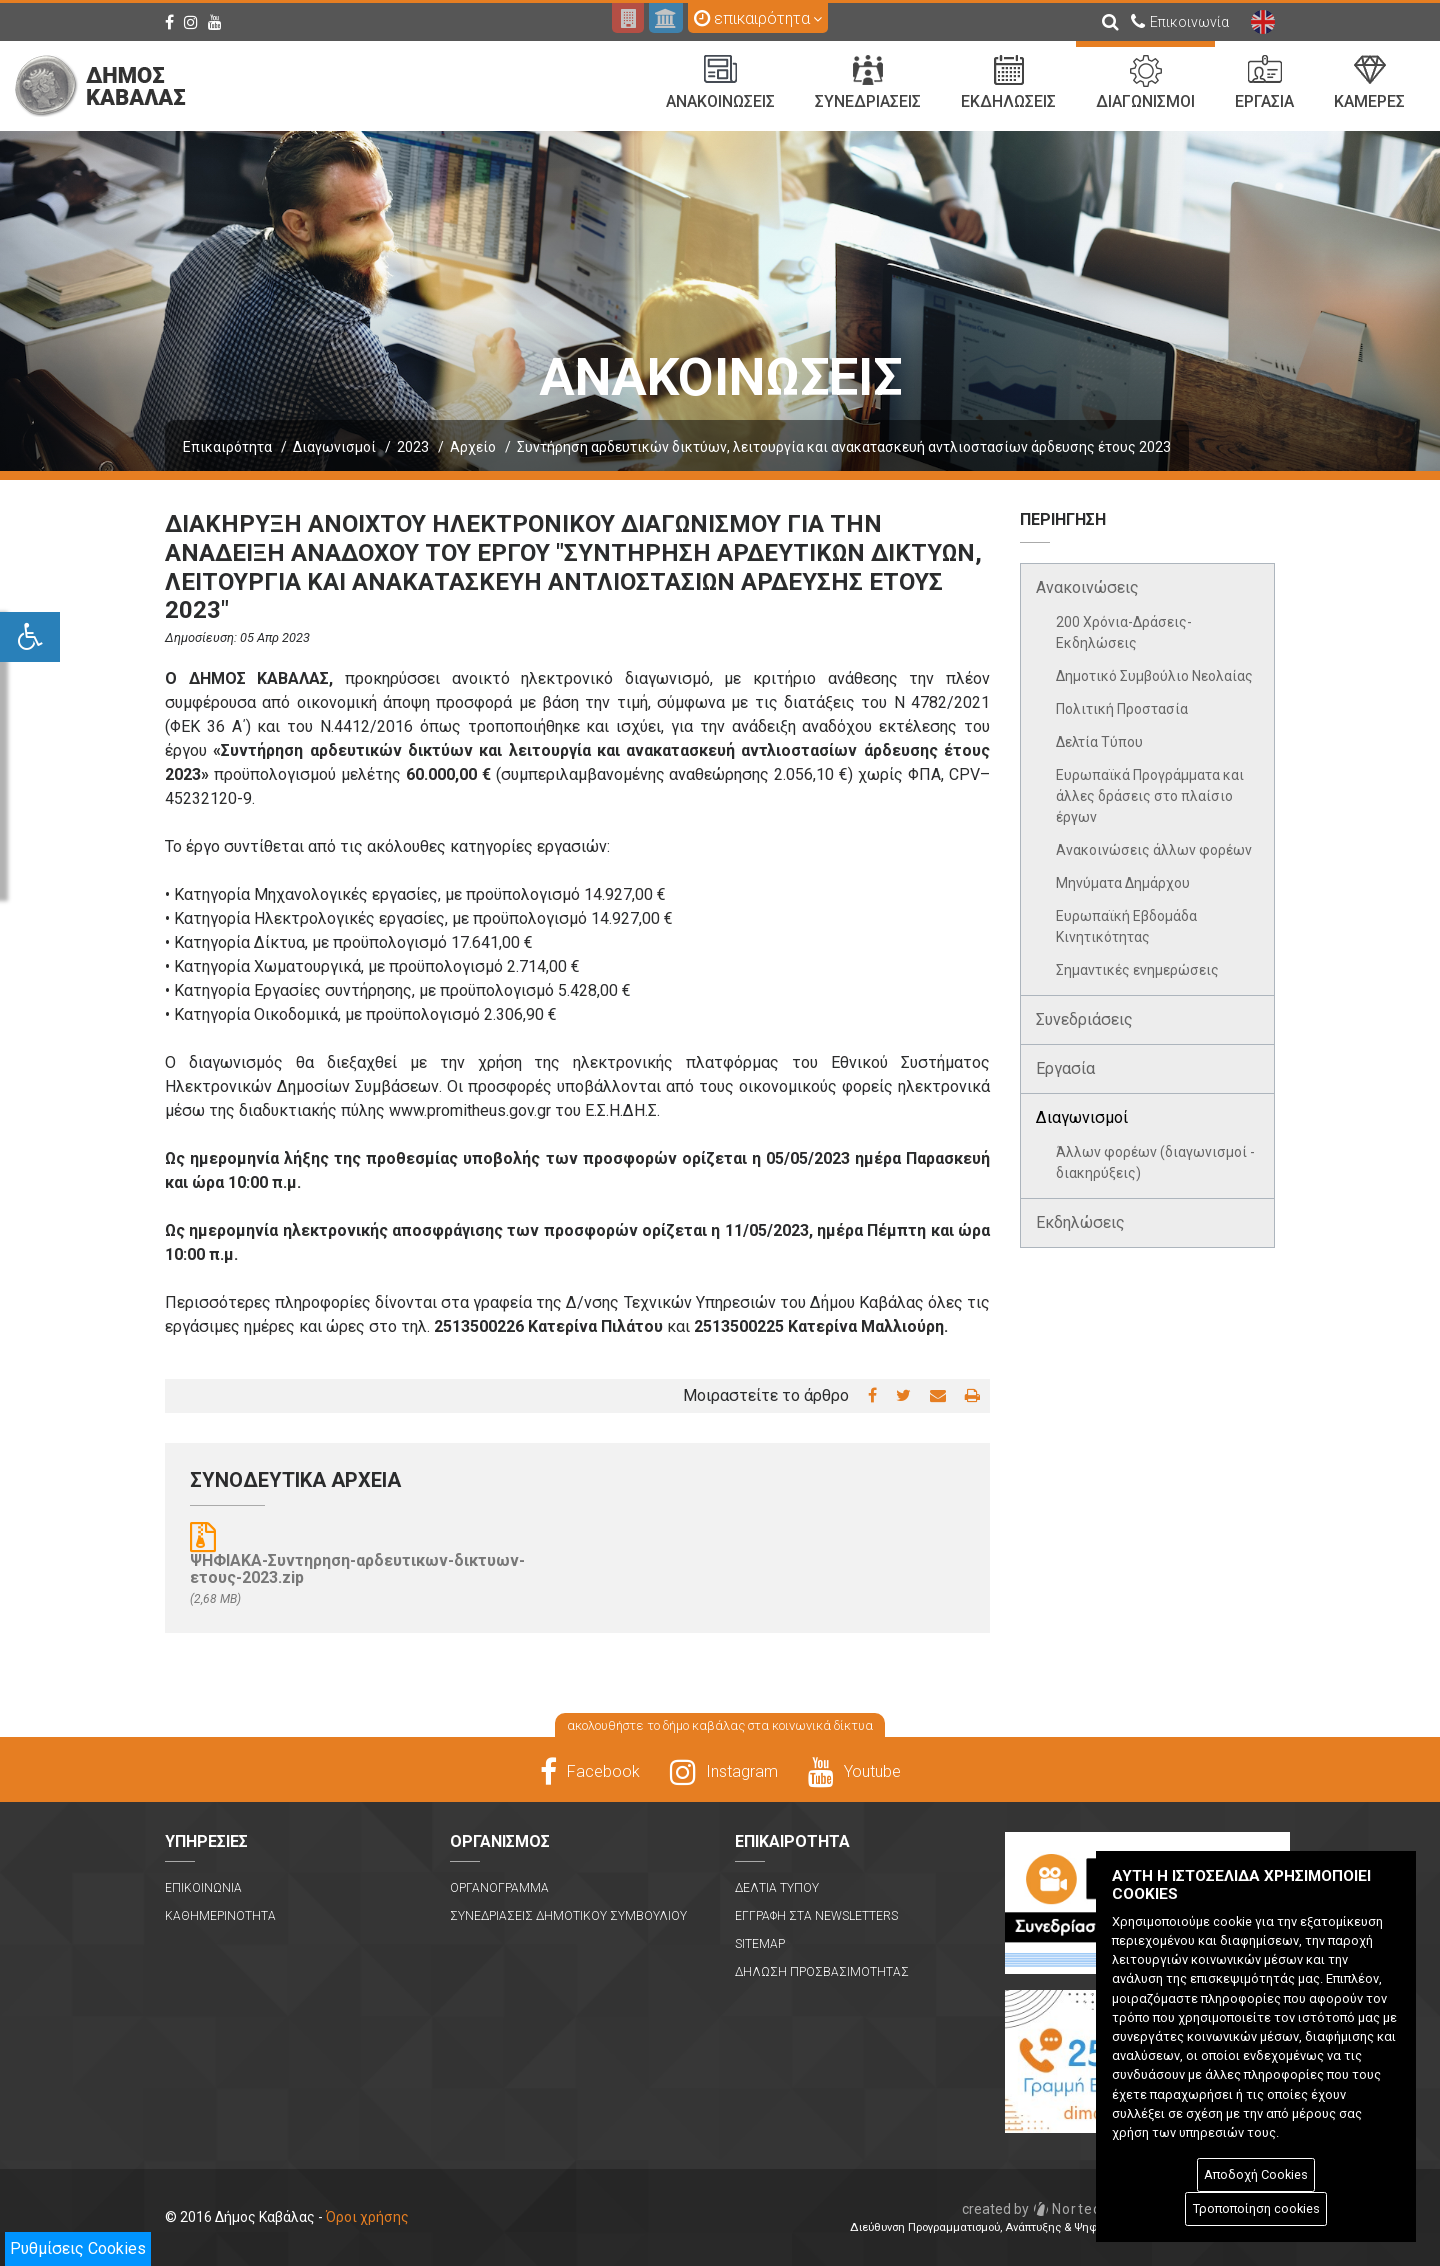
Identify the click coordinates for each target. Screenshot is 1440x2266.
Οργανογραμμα (499, 1888)
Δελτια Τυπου (777, 1888)
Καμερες (1369, 83)
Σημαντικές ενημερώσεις (1137, 970)
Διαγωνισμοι (1145, 83)
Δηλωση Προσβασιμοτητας (822, 1972)
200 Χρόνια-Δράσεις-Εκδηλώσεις (1124, 632)
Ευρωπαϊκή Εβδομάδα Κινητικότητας (1126, 926)
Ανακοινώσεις (1087, 587)
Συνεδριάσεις (1084, 1019)
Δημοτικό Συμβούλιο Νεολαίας (1154, 676)
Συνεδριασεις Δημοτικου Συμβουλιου (568, 1916)
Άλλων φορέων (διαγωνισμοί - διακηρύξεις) (1155, 1162)
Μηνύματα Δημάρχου (1123, 883)
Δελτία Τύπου (1099, 742)
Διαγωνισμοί (334, 447)
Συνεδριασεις (868, 83)
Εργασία (1065, 1068)
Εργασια (1264, 83)
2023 (413, 447)
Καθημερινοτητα (220, 1916)
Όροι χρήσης (367, 2217)
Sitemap (760, 1944)
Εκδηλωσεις (1008, 83)
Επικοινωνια (203, 1888)
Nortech (1036, 2209)
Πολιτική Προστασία (1122, 709)
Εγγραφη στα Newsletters (816, 1916)
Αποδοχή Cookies (1256, 2174)
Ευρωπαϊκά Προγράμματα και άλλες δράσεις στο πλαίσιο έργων (1150, 796)
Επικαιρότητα (227, 447)
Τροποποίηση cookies (1256, 2208)
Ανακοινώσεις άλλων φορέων (1154, 850)
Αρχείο (473, 447)
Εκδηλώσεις (1080, 1222)
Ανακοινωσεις (720, 83)
